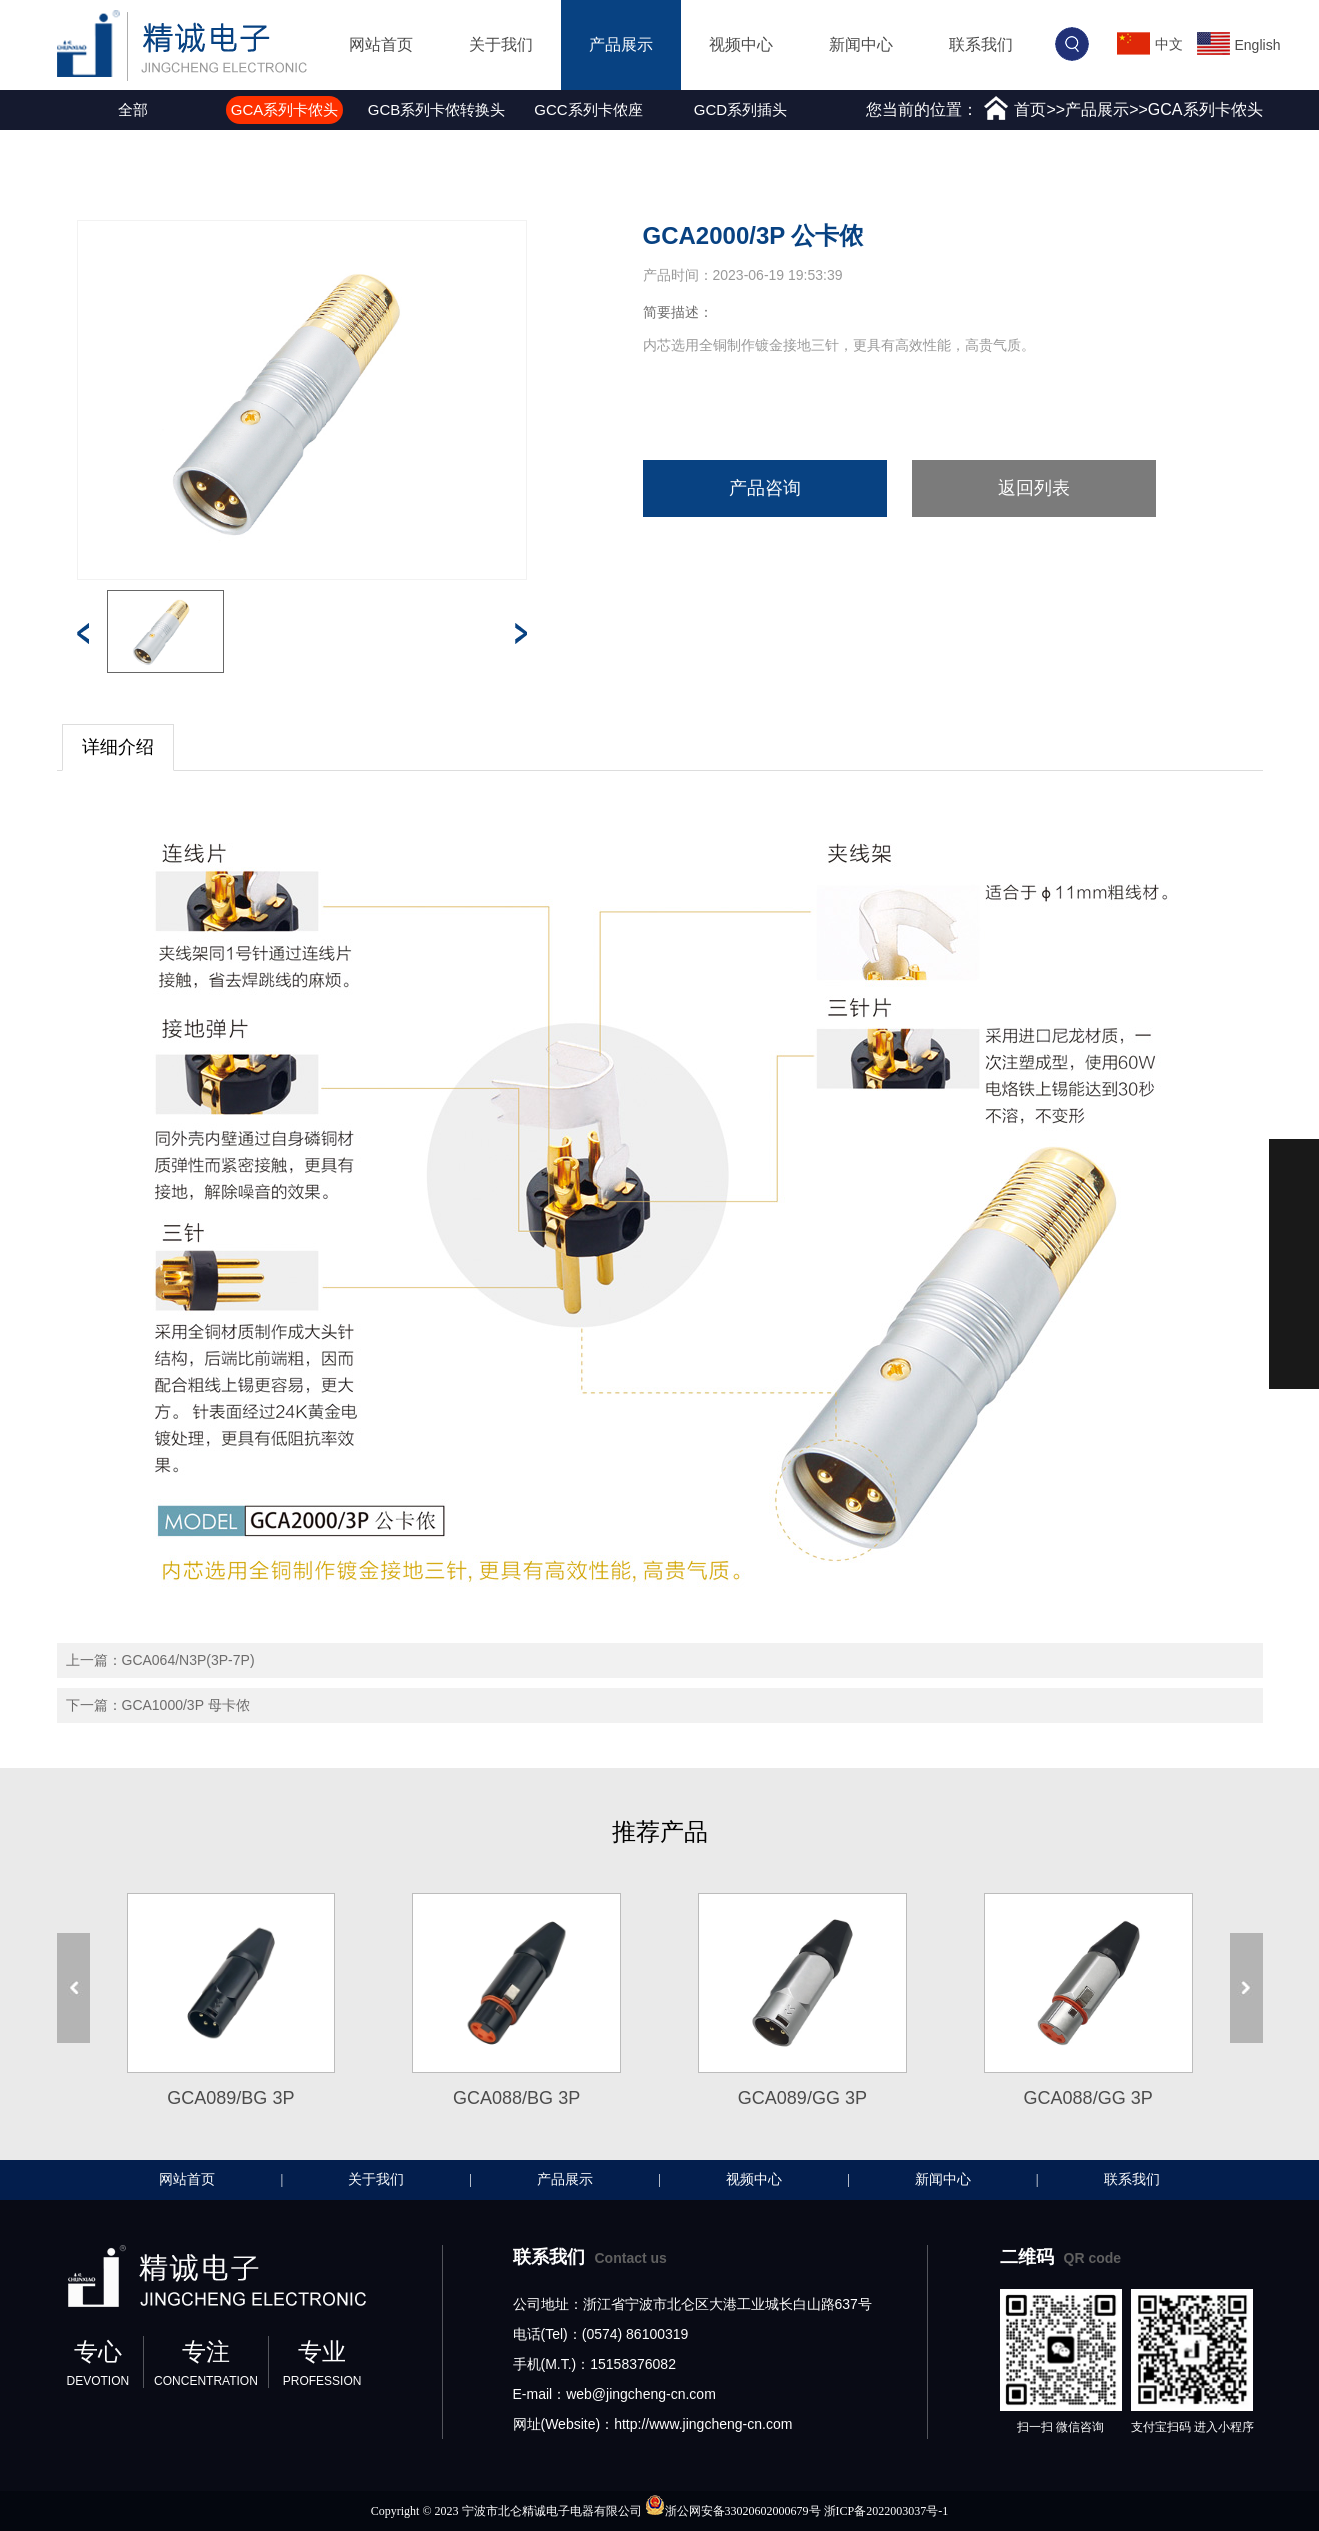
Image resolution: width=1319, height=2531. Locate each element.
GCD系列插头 (740, 109)
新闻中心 (861, 44)
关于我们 (501, 44)
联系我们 (981, 44)
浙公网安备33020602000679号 (743, 2511)
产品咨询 (765, 488)
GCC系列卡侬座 (588, 109)
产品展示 (621, 44)
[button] (61, 110)
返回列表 (1034, 488)
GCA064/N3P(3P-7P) (188, 1660)
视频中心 (741, 44)
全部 (133, 109)
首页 (1030, 109)
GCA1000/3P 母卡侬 (186, 1705)
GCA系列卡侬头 (285, 109)
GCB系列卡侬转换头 (437, 109)
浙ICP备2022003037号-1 (886, 2511)
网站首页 (381, 44)
